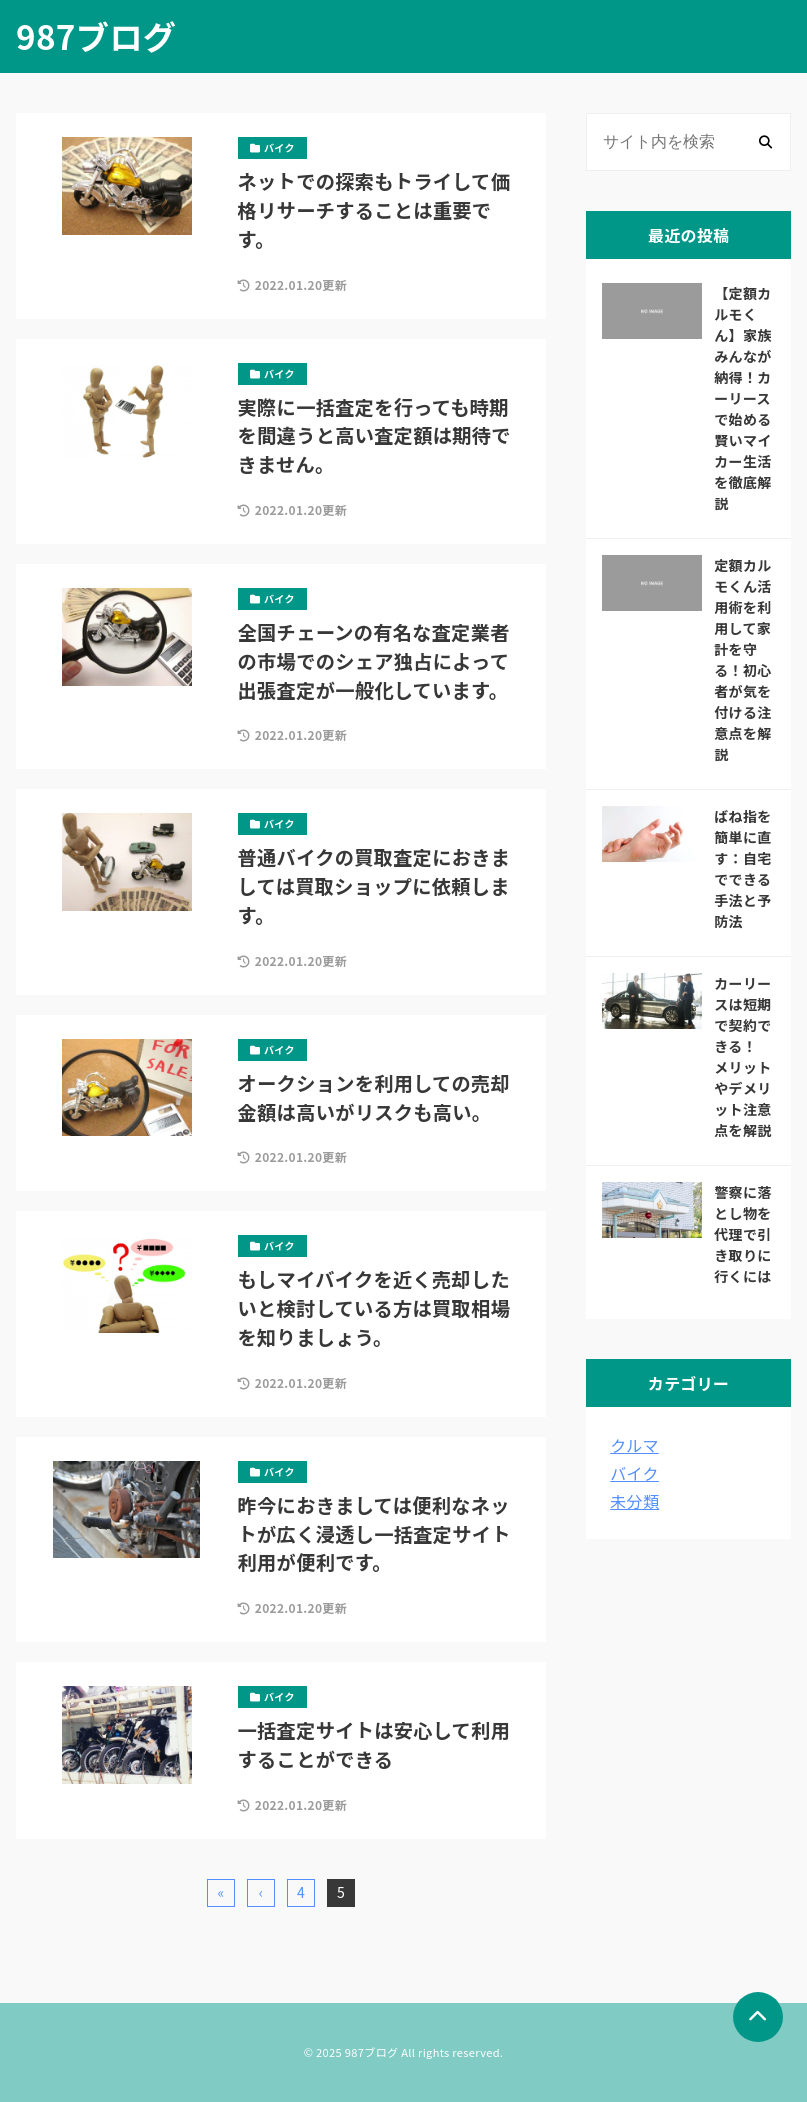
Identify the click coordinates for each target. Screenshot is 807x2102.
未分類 (634, 1501)
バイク (634, 1473)
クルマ (634, 1445)
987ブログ (96, 36)
